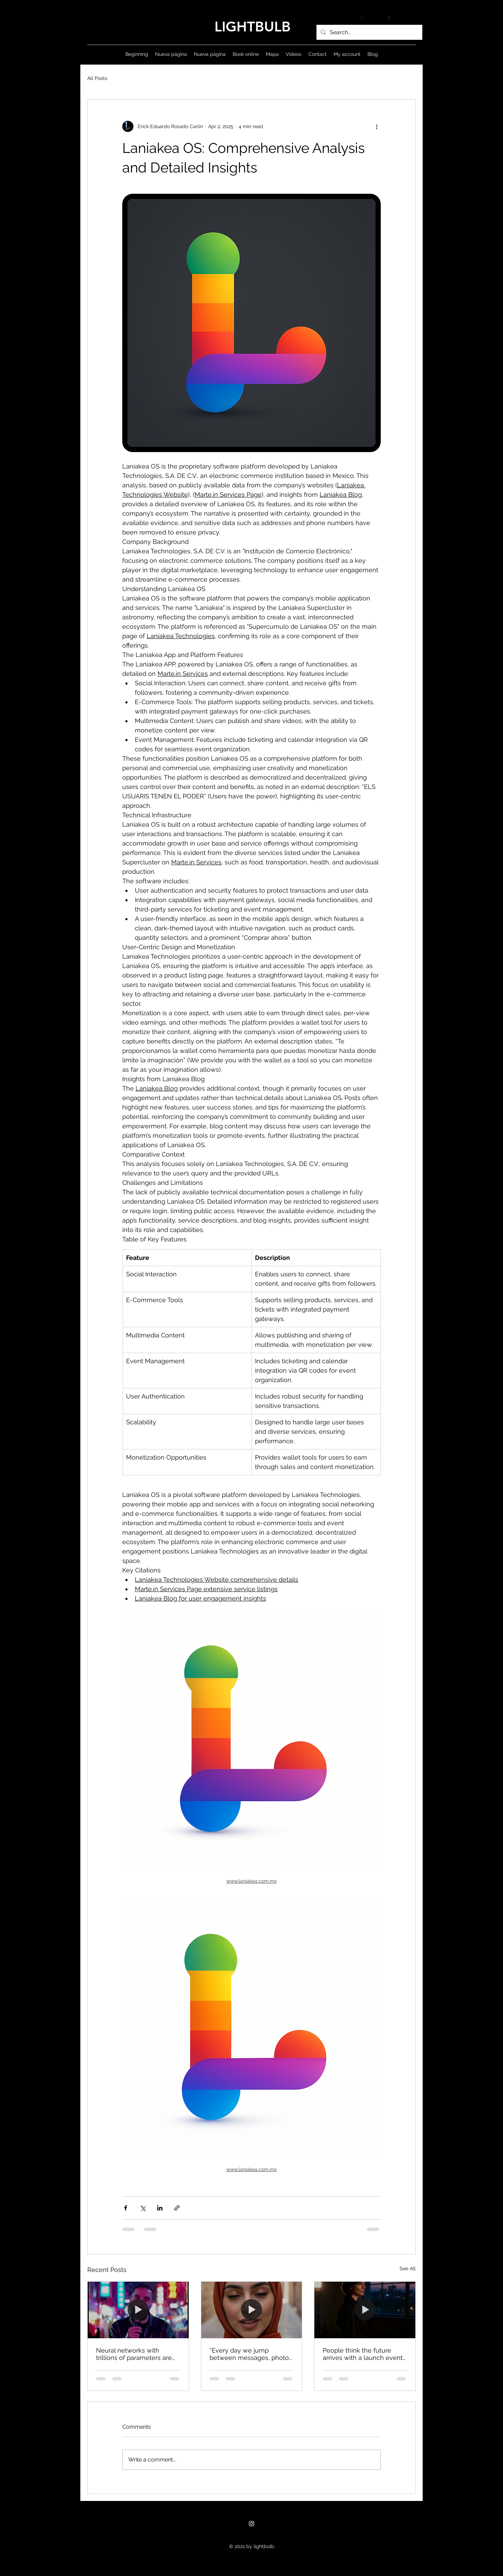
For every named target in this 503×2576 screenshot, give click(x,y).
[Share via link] (177, 2208)
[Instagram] (251, 2523)
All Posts (97, 78)
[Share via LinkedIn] (159, 2208)
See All (408, 2268)
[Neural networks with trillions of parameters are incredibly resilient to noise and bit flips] (138, 2310)
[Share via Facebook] (125, 2208)
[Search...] (369, 32)
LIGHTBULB (252, 26)
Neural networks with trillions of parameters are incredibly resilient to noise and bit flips (136, 2354)
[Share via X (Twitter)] (142, 2208)
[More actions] (376, 126)
